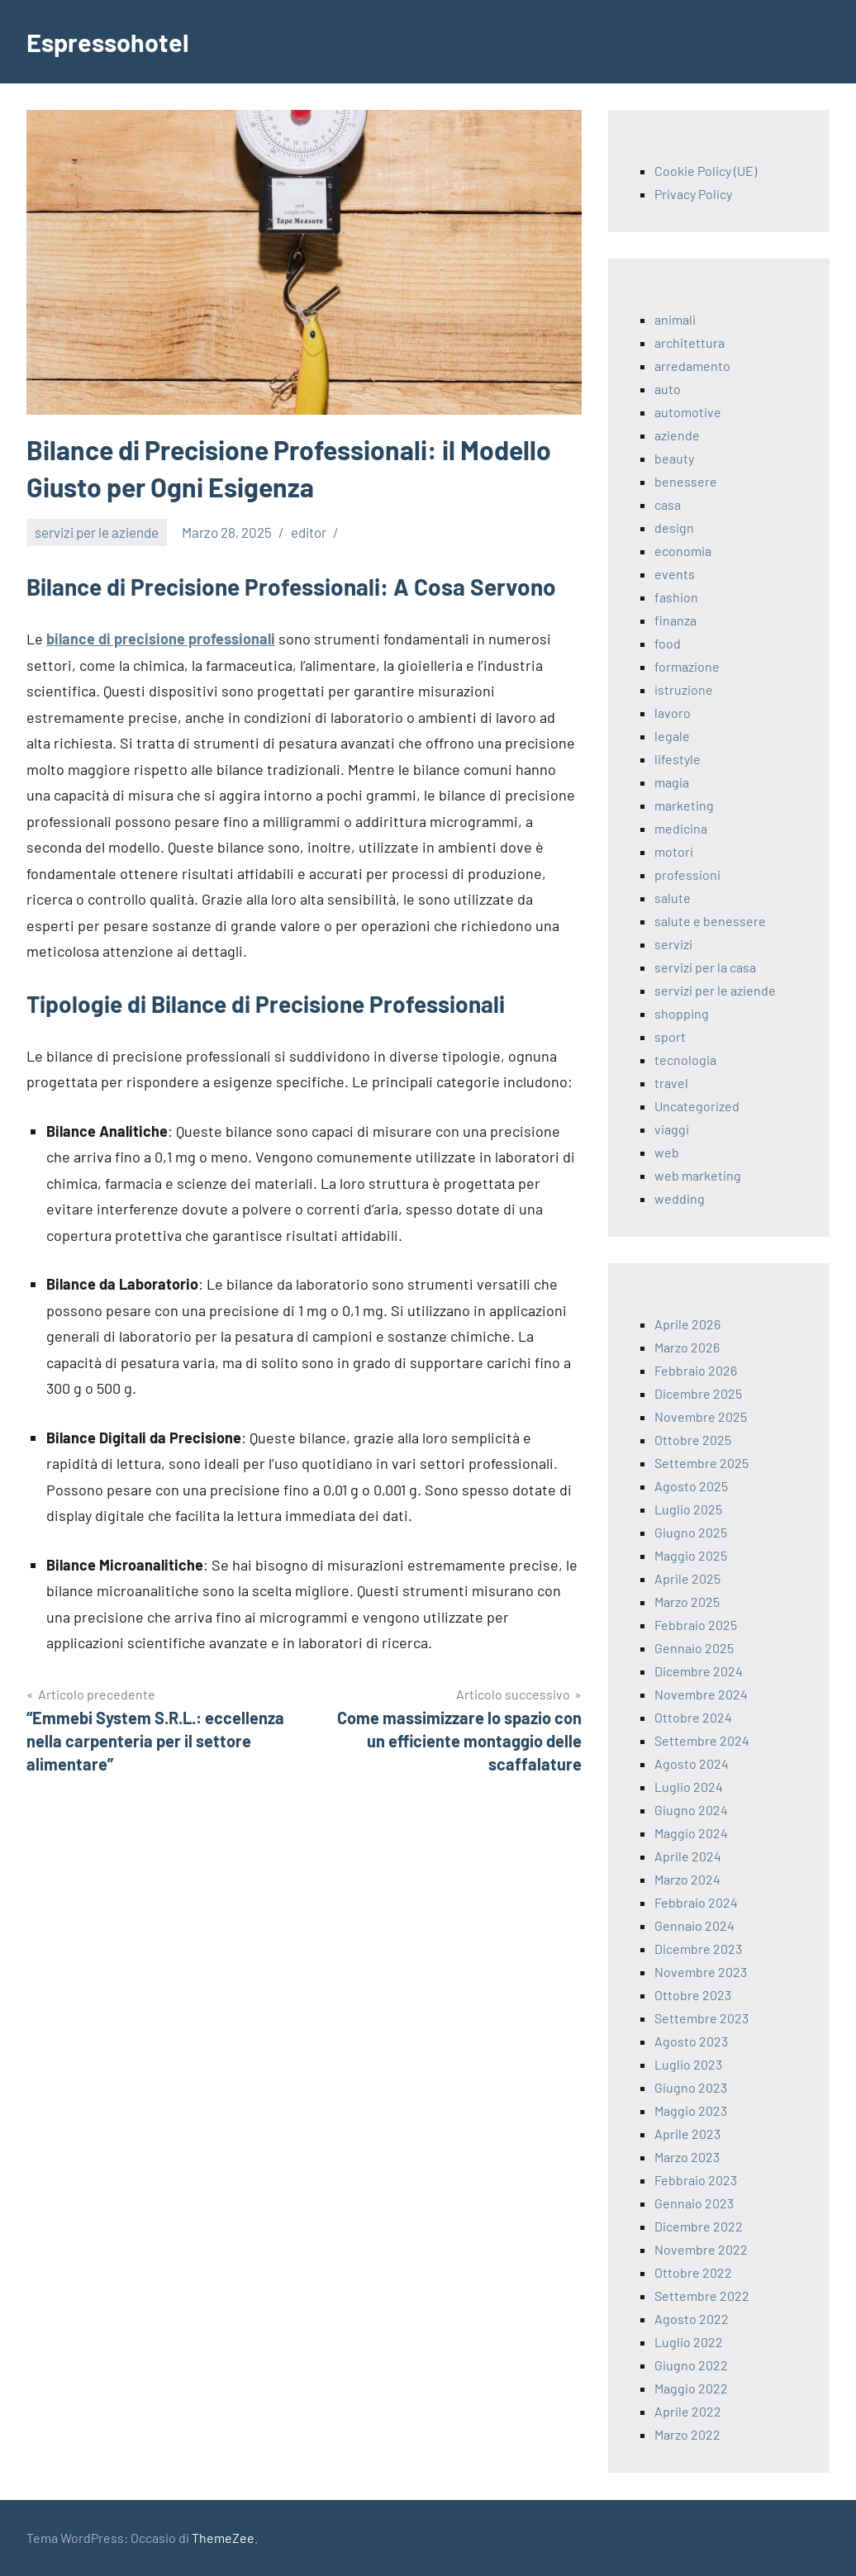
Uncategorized (696, 1106)
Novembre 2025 (700, 1416)
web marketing (697, 1175)
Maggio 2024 (691, 1833)
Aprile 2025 (687, 1578)
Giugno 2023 (690, 2087)
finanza (675, 620)
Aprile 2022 (687, 2411)
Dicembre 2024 (698, 1671)
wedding (679, 1198)
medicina (680, 828)
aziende (677, 435)
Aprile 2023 (687, 2133)
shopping (681, 1013)
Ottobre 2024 (693, 1717)
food (667, 643)
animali (675, 319)
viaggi (671, 1129)
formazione (687, 666)
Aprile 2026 (687, 1324)
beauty (674, 458)
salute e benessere (710, 921)
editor (308, 532)
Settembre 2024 (701, 1740)
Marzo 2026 (687, 1347)
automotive (687, 412)
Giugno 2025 (690, 1532)
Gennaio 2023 (694, 2203)
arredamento (692, 365)
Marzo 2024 (687, 1879)
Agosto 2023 (691, 2041)
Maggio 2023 (690, 2110)
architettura (689, 342)
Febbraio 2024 (696, 1902)
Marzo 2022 (687, 2434)
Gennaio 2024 (694, 1925)
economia (682, 550)
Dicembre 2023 (698, 1948)
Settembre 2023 (701, 2018)
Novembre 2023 (700, 1972)
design (674, 527)
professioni (687, 874)
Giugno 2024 (691, 1810)
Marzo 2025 (687, 1601)
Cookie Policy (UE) (705, 170)
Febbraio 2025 (695, 1625)
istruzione (683, 689)
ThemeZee (223, 2537)
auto (667, 389)
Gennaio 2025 (694, 1648)
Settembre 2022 (701, 2295)
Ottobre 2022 (693, 2272)
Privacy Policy (693, 194)
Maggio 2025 (690, 1555)
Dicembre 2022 (698, 2226)
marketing (684, 805)
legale (672, 736)
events (674, 574)
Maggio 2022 (691, 2388)
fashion (676, 597)
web (666, 1152)
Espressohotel (111, 41)
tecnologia (685, 1059)
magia (671, 782)
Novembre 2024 (701, 1694)
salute (672, 897)
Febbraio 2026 (695, 1370)
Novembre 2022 (701, 2249)
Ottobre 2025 (692, 1439)
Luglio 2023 (688, 2064)
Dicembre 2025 (698, 1393)
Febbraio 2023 (695, 2180)
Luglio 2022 (688, 2342)
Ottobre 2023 (692, 1995)
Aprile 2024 (687, 1856)
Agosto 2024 (691, 1763)
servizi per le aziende (97, 532)
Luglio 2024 (688, 1786)
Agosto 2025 (691, 1486)
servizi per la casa (705, 967)
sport (670, 1036)
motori (673, 851)
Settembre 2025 (701, 1463)
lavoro (672, 712)
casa (667, 504)
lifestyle (677, 759)
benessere (685, 481)
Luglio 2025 (688, 1509)
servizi (673, 944)
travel (671, 1083)
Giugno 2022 (691, 2365)
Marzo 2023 (687, 2157)
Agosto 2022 (691, 2318)
